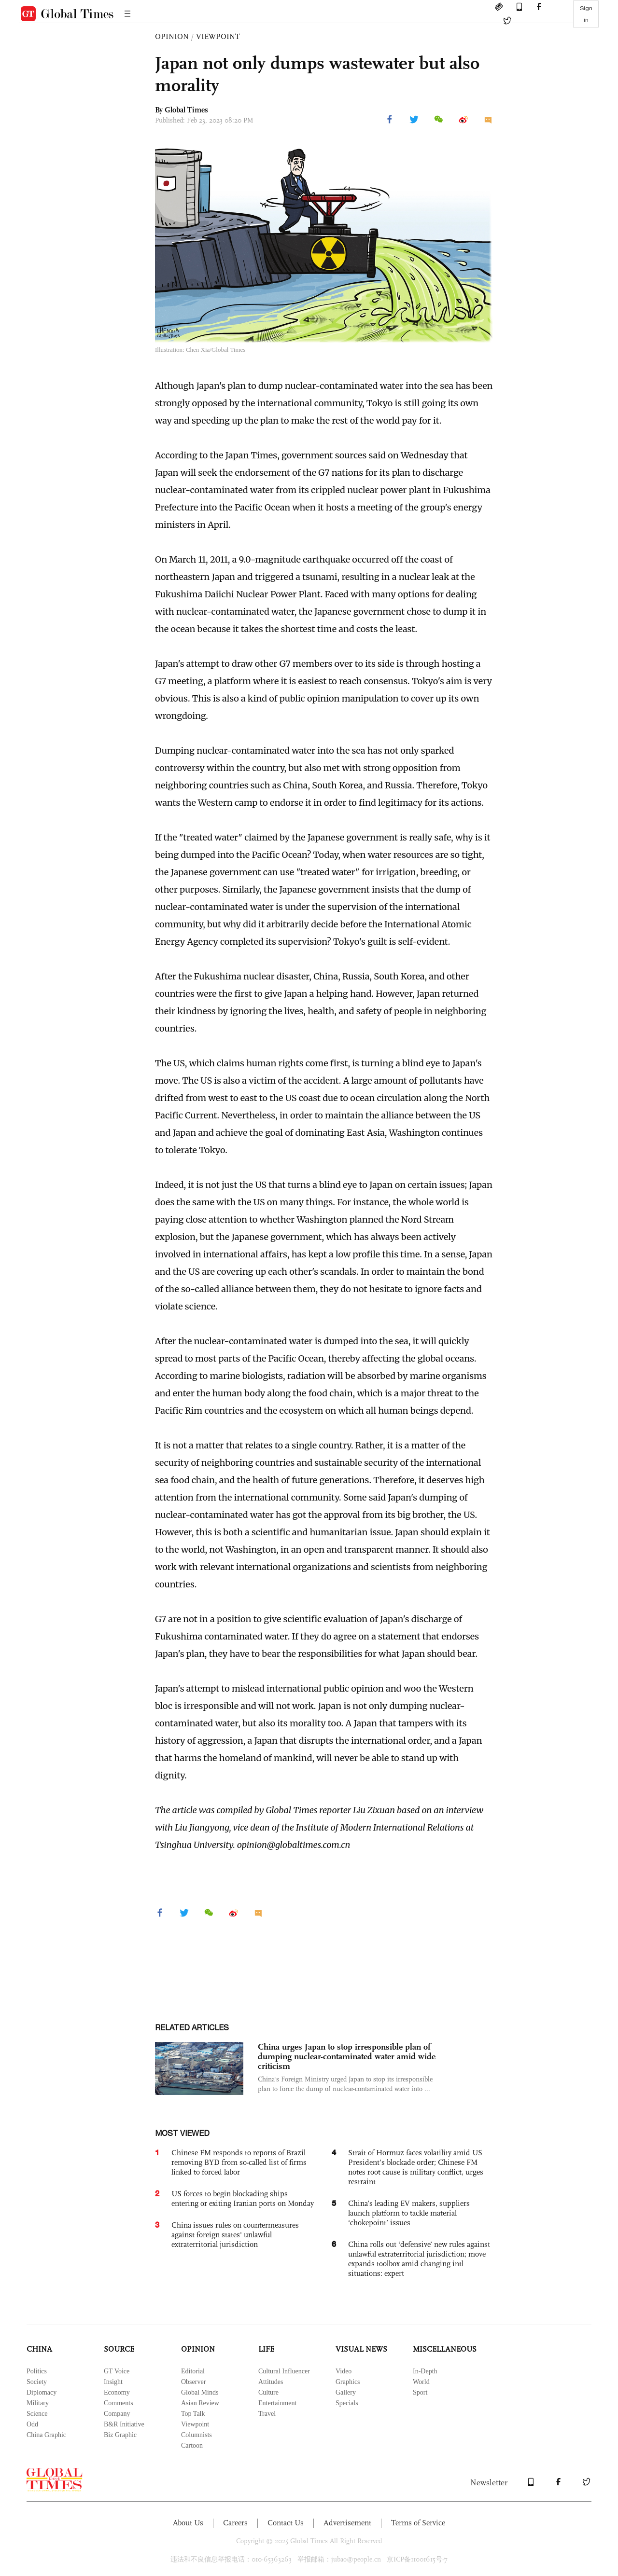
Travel (267, 2413)
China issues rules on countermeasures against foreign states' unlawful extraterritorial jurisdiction (235, 2234)
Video (343, 2371)
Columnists (196, 2434)
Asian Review (200, 2403)
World (421, 2381)
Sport (420, 2392)
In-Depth (425, 2371)
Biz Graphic (120, 2434)
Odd (32, 2424)
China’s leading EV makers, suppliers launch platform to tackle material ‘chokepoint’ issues (409, 2213)
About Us (188, 2522)
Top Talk (193, 2413)
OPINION (172, 36)
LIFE (266, 2349)
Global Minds (199, 2392)
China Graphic (46, 2434)
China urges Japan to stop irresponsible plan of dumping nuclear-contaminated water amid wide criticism (346, 2056)
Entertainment (277, 2403)
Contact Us (285, 2522)
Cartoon (192, 2445)
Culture (268, 2392)
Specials (347, 2403)
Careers (235, 2522)
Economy (117, 2392)
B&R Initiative (124, 2424)
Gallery (346, 2392)
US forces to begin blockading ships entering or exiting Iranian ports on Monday (242, 2198)
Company (117, 2413)
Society (37, 2381)
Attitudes (270, 2381)
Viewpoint (195, 2424)
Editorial (193, 2371)
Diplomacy (41, 2392)
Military (38, 2403)
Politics (37, 2371)
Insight (113, 2381)
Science (37, 2413)
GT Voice (116, 2371)
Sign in (586, 14)
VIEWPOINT (218, 36)
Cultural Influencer (284, 2371)
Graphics (348, 2381)
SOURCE (119, 2349)
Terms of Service (418, 2522)
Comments (118, 2403)
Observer (193, 2381)
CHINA (39, 2349)
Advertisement (347, 2522)
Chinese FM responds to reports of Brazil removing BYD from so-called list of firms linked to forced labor (239, 2162)
